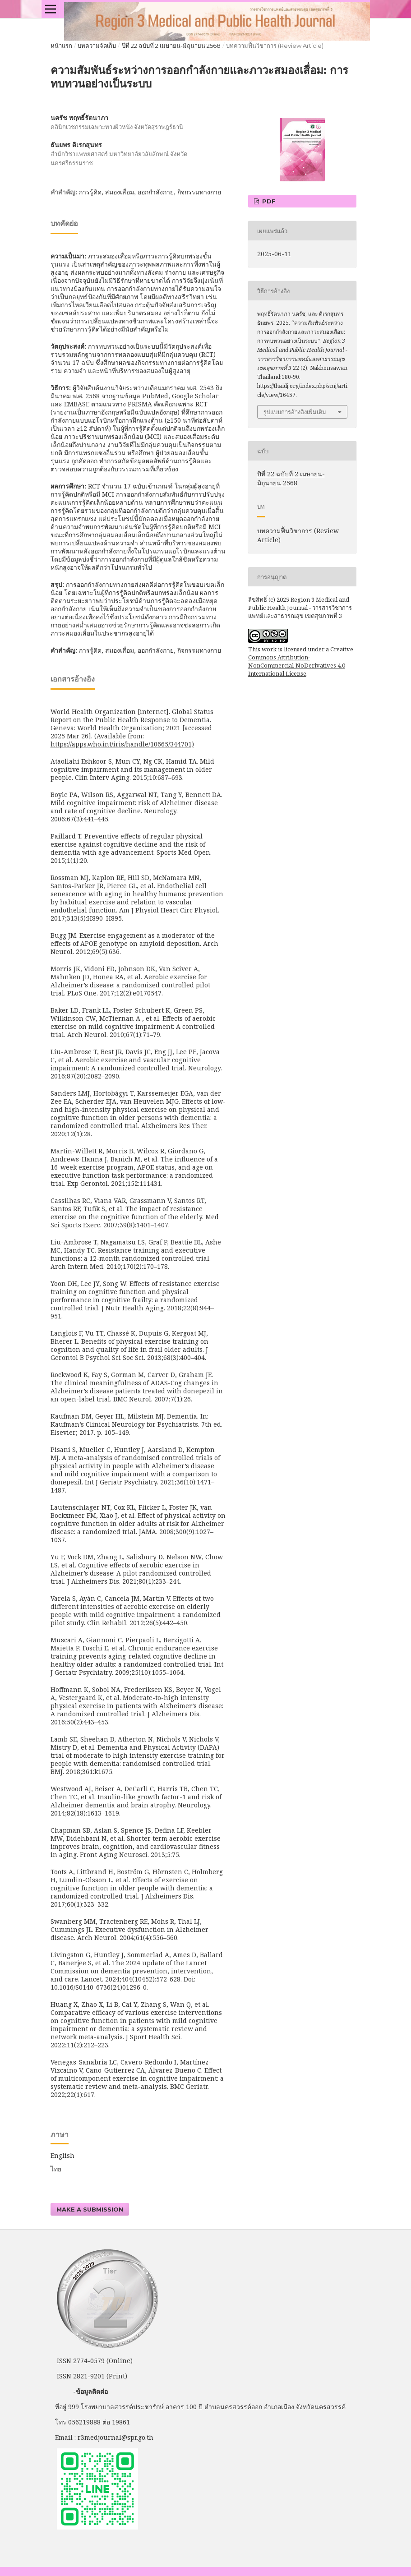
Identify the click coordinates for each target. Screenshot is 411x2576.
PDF (268, 201)
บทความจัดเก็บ (97, 45)
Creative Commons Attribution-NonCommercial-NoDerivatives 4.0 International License (300, 661)
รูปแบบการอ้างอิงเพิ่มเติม (294, 411)
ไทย (56, 2169)
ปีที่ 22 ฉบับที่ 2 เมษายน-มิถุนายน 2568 (171, 45)
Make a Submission (89, 2209)
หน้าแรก (61, 45)
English (62, 2155)
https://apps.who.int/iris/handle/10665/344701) (122, 744)
